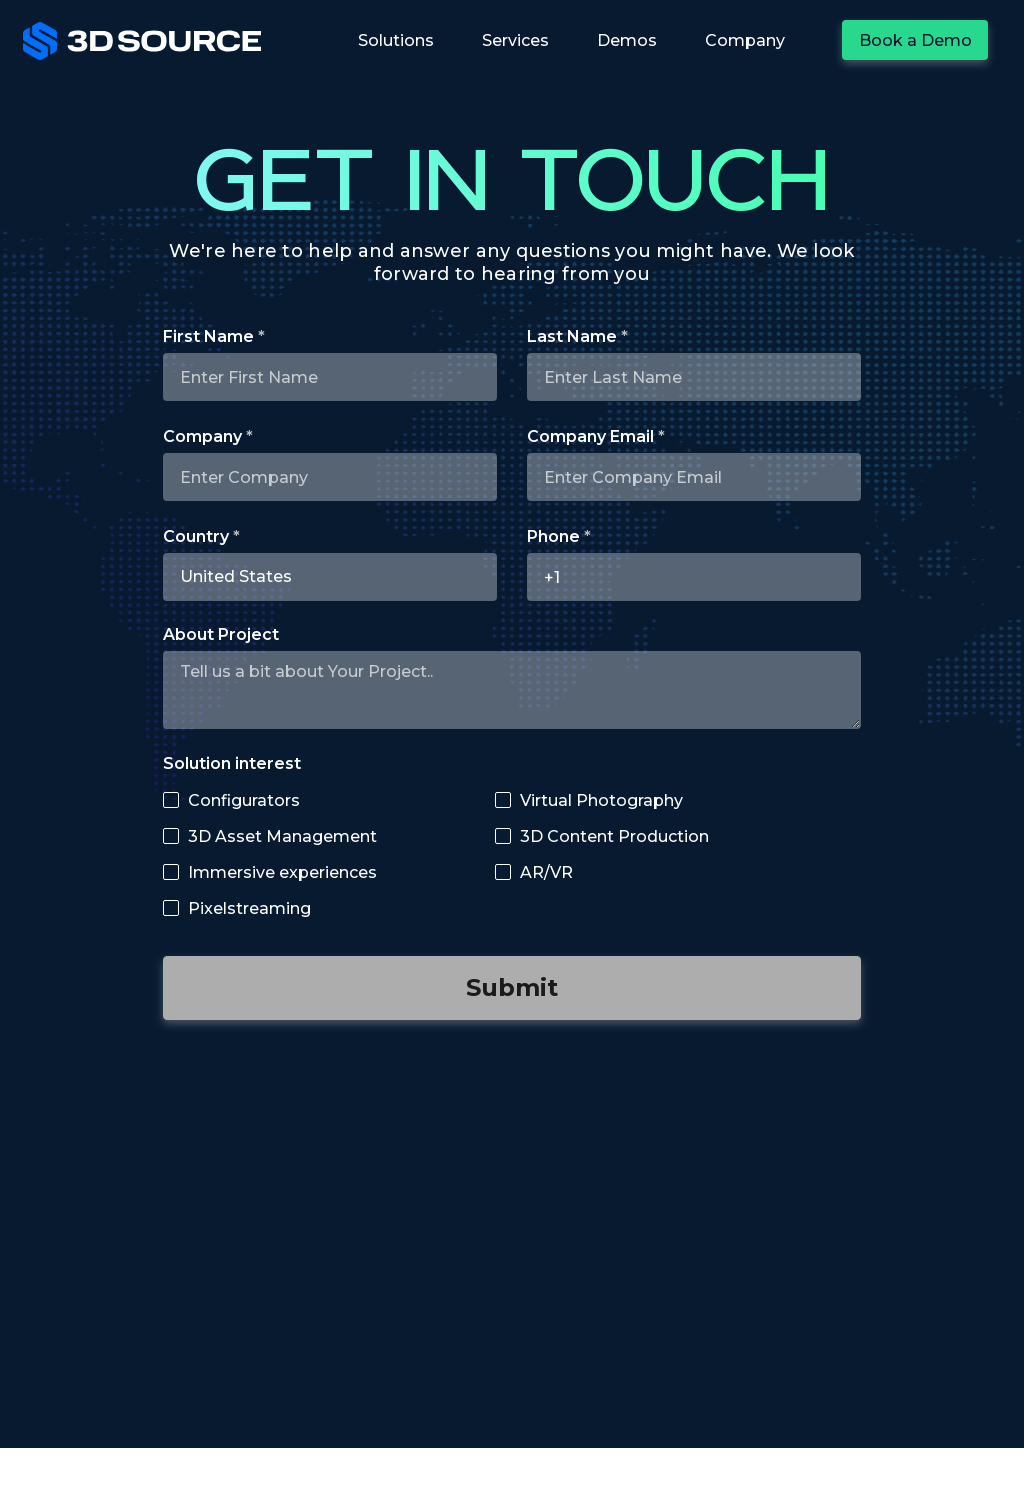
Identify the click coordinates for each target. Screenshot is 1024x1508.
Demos (627, 40)
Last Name (572, 337)
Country (196, 537)
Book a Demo (915, 40)
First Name (208, 337)
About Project (221, 635)
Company (202, 437)
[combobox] (330, 577)
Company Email (590, 437)
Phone (553, 537)
